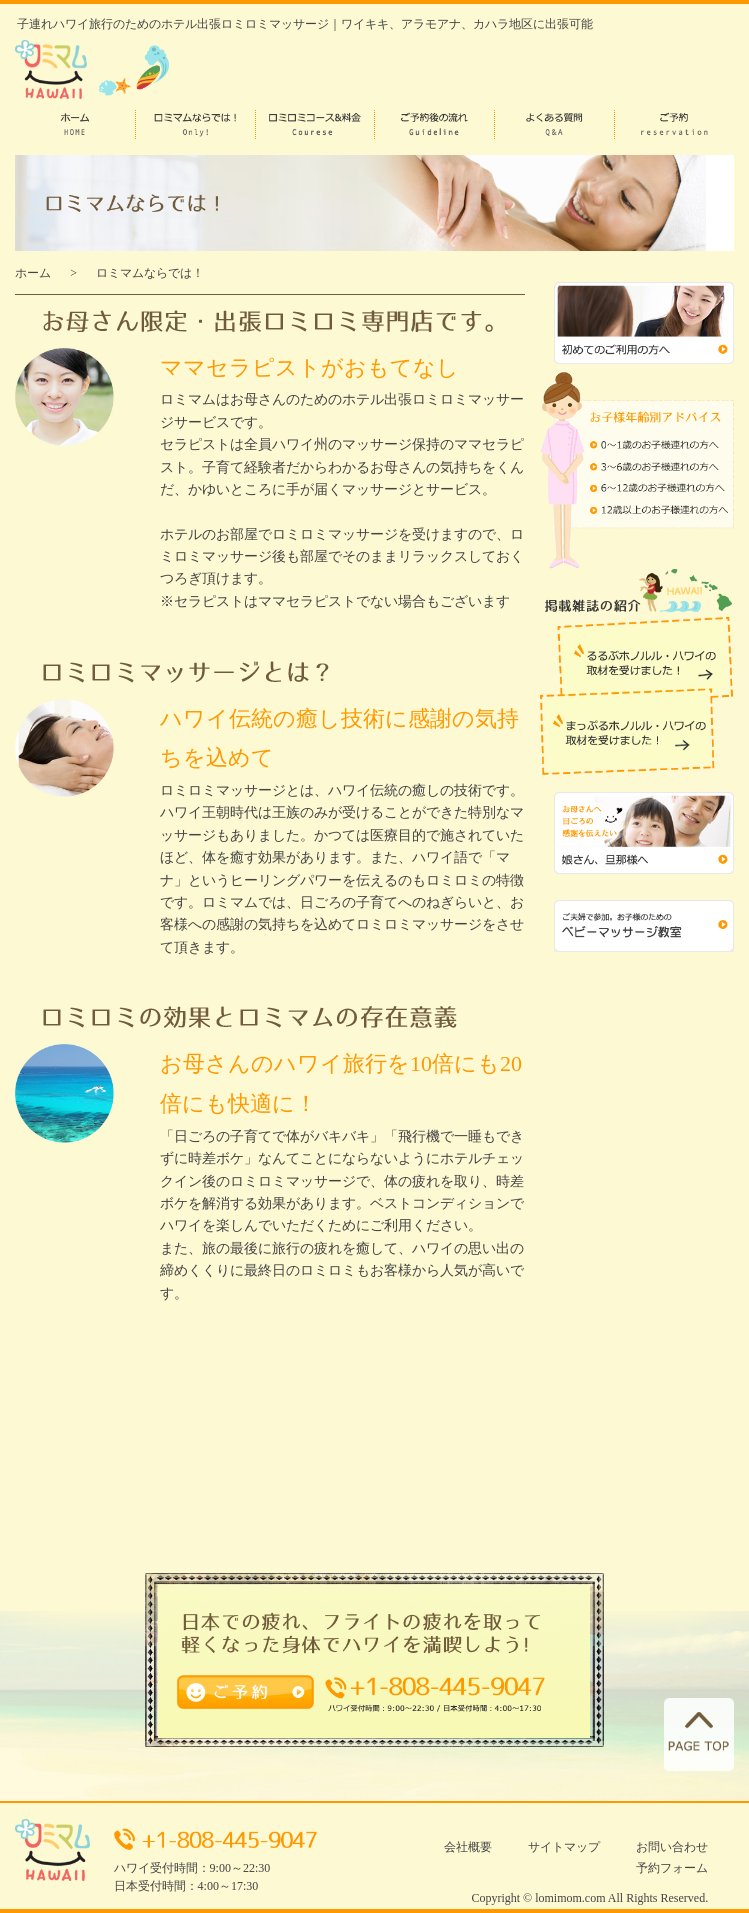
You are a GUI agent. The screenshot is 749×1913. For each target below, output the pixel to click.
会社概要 (468, 1847)
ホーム (33, 273)
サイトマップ (564, 1847)
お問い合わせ (672, 1847)
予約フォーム (672, 1868)
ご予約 (198, 1689)
